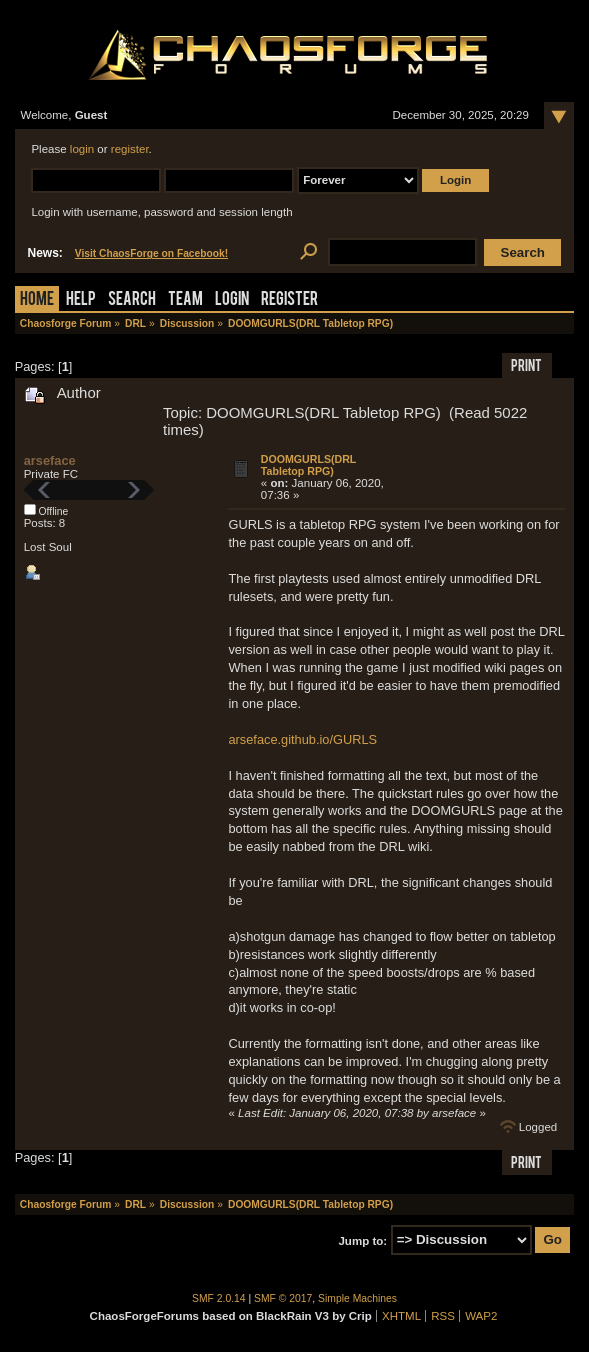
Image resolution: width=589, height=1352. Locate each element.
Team (185, 300)
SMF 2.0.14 (219, 1298)
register (130, 149)
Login (232, 300)
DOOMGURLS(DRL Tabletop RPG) (308, 465)
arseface (50, 460)
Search (132, 300)
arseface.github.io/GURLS (302, 739)
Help (81, 300)
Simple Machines (357, 1298)
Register (289, 300)
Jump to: (362, 1240)
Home (37, 300)
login (82, 149)
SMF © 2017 (283, 1298)
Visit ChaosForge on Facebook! (151, 253)
